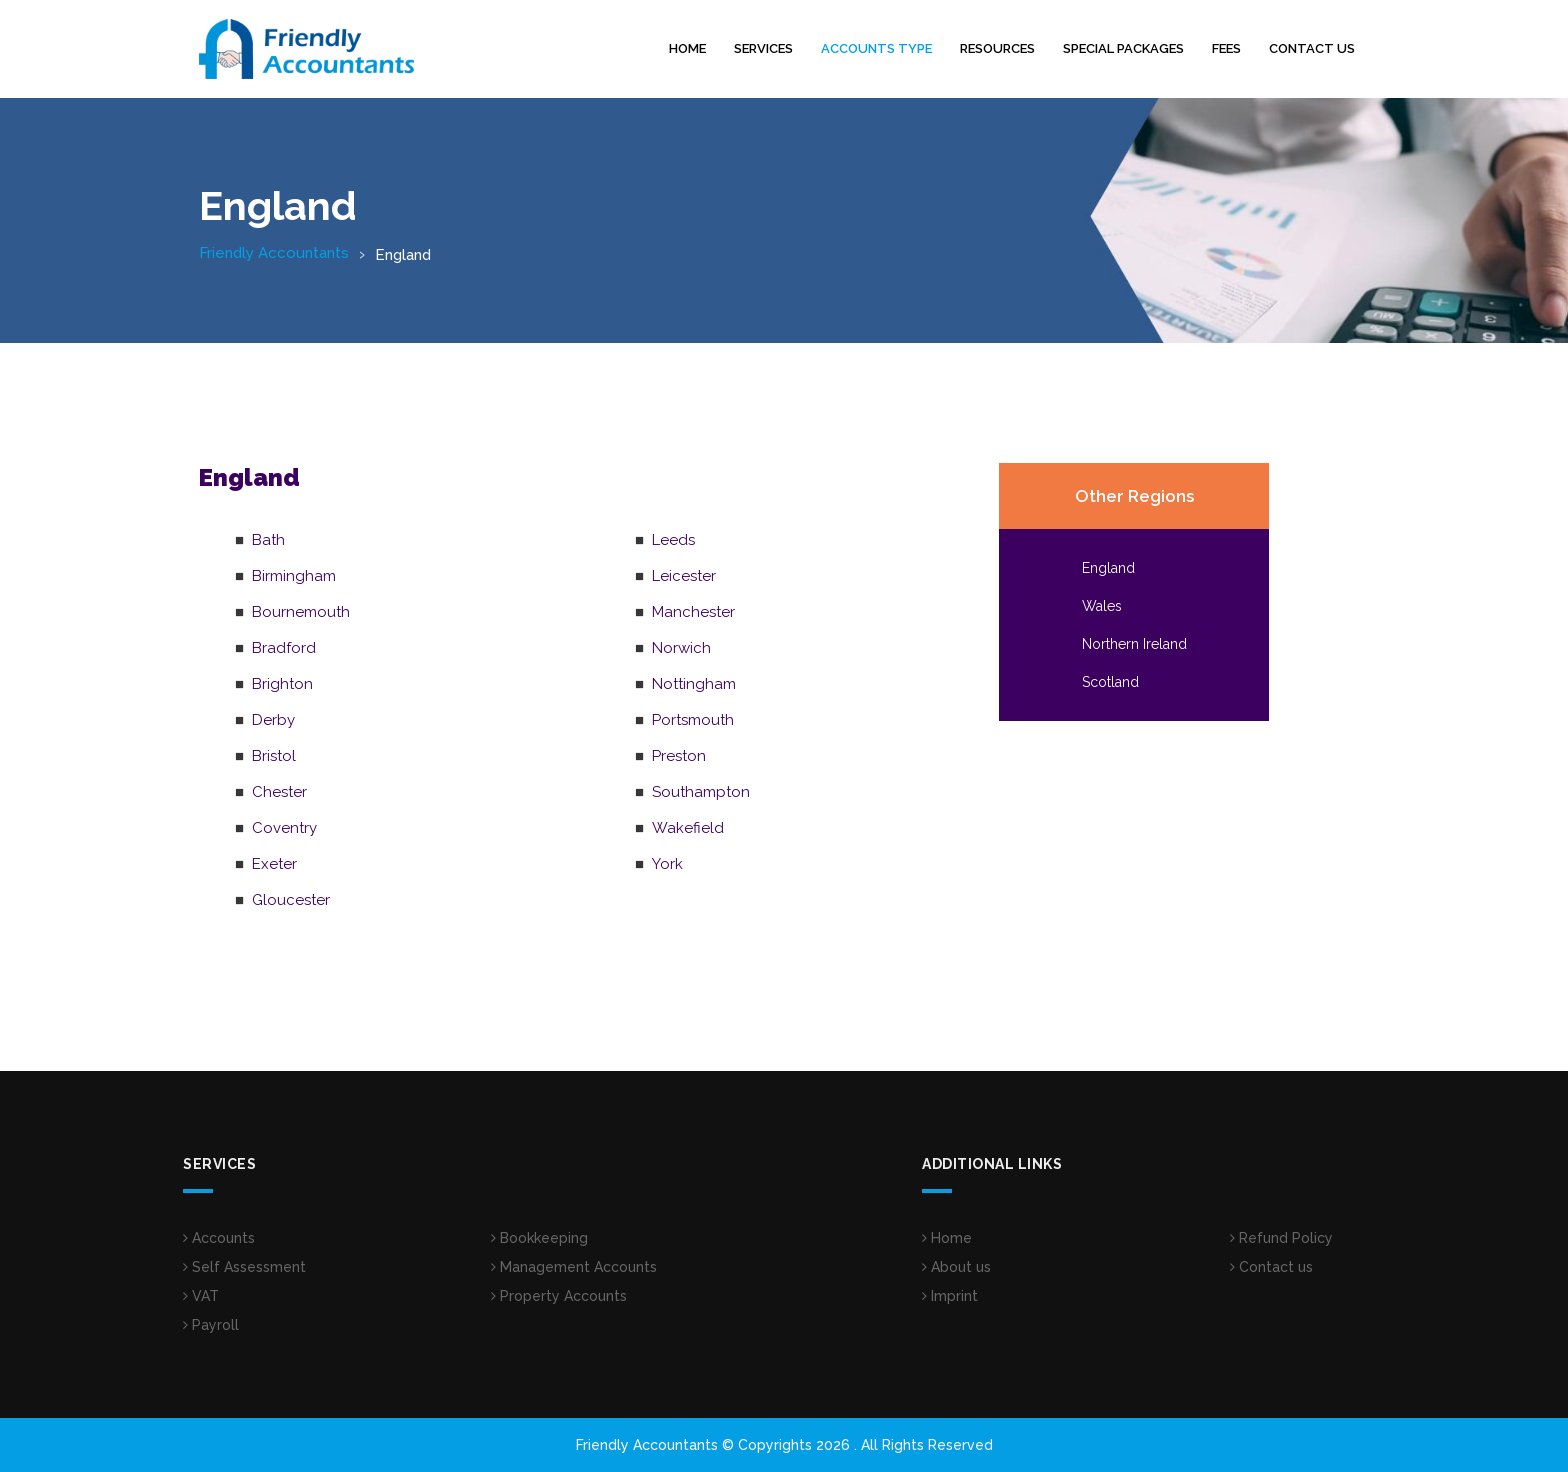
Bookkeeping (539, 1238)
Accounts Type (876, 48)
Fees (1226, 48)
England (1108, 568)
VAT (201, 1296)
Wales (1102, 606)
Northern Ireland (1134, 644)
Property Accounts (559, 1296)
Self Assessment (244, 1267)
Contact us (1312, 48)
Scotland (1110, 682)
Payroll (211, 1325)
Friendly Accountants (274, 253)
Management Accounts (574, 1267)
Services (763, 48)
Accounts (219, 1238)
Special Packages (1123, 48)
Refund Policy (1281, 1238)
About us (956, 1267)
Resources (997, 48)
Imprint (950, 1296)
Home (687, 48)
